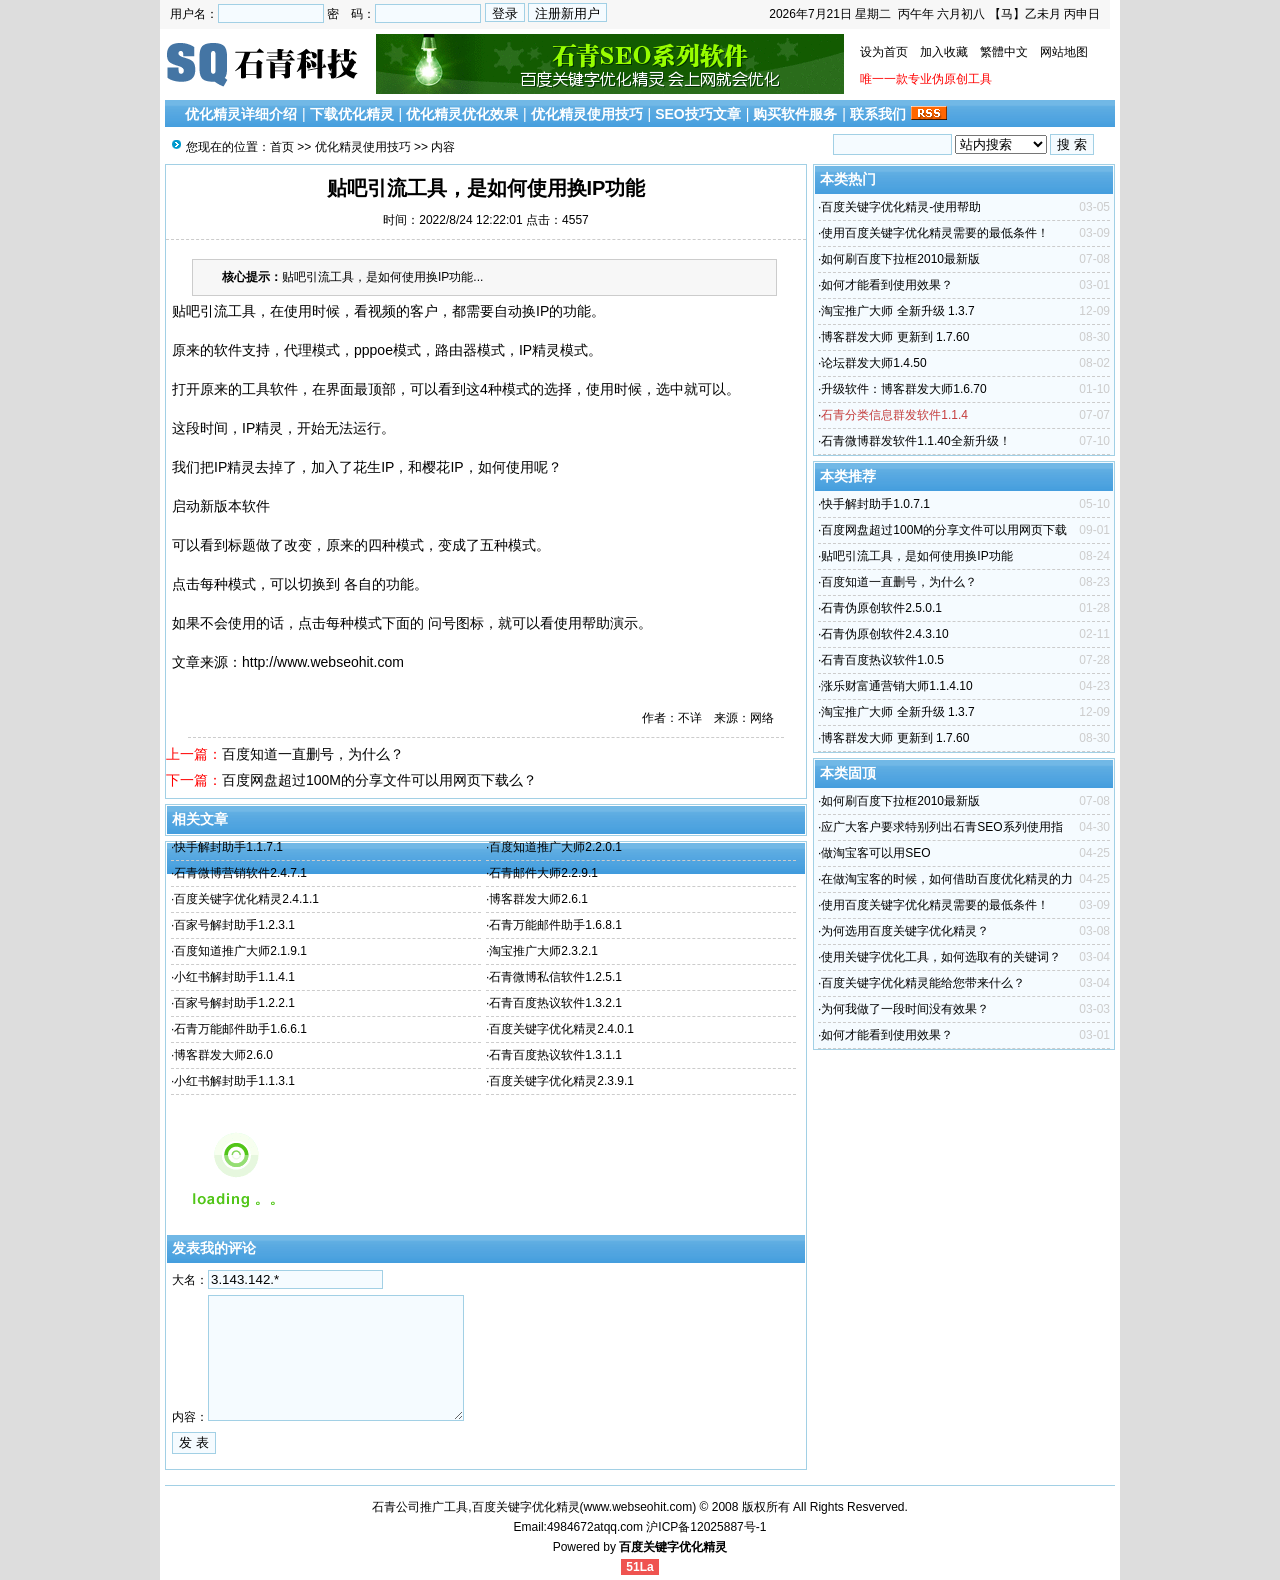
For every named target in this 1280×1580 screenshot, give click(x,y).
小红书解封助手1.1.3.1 (234, 1081)
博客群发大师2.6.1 (538, 899)
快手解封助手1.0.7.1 (875, 504)
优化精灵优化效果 (462, 114)
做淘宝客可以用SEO (875, 853)
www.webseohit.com (638, 1507)
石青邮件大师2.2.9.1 (543, 873)
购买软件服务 (795, 114)
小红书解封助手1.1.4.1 (234, 977)
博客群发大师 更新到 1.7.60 (895, 337)
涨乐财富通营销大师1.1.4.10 (896, 686)
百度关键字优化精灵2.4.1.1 (246, 899)
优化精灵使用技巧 (587, 114)
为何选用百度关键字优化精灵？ (905, 931)
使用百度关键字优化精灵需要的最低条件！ (935, 233)
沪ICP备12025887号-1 (706, 1527)
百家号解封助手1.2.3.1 (234, 925)
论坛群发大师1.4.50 (873, 363)
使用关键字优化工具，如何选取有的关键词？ (941, 957)
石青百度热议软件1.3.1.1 (555, 1055)
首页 (282, 147)
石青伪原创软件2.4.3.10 (884, 634)
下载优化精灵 (352, 114)
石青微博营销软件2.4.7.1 (240, 873)
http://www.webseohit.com (323, 662)
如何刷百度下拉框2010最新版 (900, 259)
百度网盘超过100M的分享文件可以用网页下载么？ (379, 780)
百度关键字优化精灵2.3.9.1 (561, 1081)
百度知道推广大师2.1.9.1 (240, 951)
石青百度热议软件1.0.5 (882, 660)
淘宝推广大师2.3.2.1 (543, 951)
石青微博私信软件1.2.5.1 (555, 977)
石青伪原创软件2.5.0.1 (881, 608)
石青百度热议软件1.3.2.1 (555, 1003)
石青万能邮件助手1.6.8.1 (555, 925)
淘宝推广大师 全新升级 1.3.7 (897, 311)
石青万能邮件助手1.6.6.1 (240, 1029)
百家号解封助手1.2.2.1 (234, 1003)
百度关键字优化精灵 (673, 1547)
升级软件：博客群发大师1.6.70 (903, 389)
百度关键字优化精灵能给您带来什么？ (923, 983)
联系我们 (878, 114)
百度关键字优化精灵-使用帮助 (901, 207)
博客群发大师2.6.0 (223, 1055)
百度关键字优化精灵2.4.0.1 (561, 1029)
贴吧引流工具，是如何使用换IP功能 (916, 556)
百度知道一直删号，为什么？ (313, 754)
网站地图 (1064, 52)
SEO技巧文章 (698, 114)
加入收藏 (944, 52)
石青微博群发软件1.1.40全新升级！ (915, 441)
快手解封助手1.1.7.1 (228, 847)
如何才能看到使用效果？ (887, 285)
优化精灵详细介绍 (241, 114)
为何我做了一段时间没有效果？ (905, 1009)
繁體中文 (1004, 52)
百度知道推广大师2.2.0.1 (555, 847)
